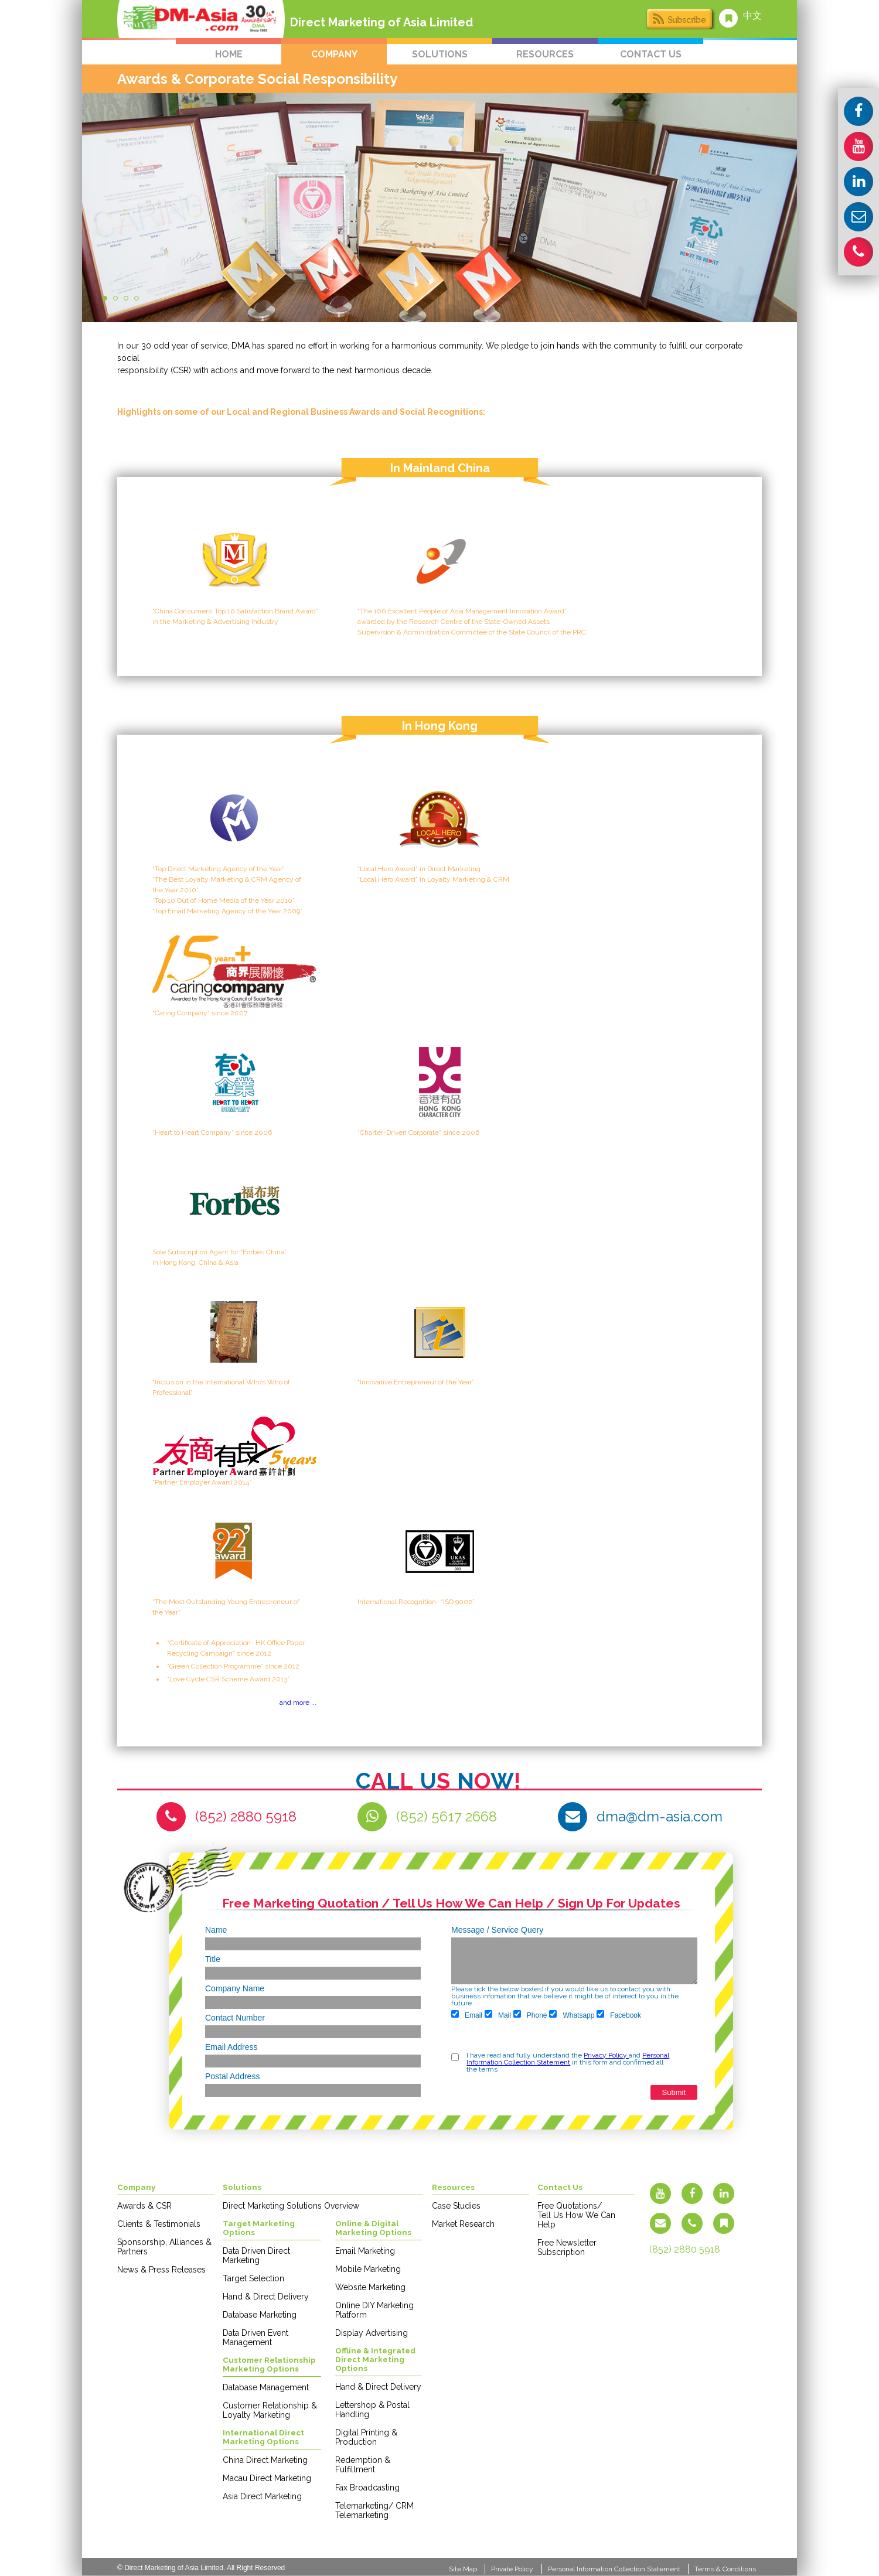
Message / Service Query (497, 1929)
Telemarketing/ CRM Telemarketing (374, 2510)
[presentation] (495, 2036)
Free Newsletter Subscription (567, 2247)
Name (216, 1929)
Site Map (463, 2569)
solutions (440, 54)
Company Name (234, 1988)
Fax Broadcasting (367, 2487)
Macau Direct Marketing (267, 2478)
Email (466, 2014)
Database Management (266, 2387)
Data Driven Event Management (255, 2337)
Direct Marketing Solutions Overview (291, 2205)
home (229, 54)
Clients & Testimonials (158, 2224)
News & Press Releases (161, 2269)
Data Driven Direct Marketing (256, 2255)
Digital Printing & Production (366, 2437)
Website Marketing (370, 2287)
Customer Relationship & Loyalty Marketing (270, 2410)
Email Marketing (365, 2251)
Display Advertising (371, 2333)
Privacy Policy (606, 2055)
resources (545, 54)
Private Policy (512, 2569)
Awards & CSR (144, 2205)
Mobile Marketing (368, 2269)
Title (212, 1959)
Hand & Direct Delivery (266, 2296)
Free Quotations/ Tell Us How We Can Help (576, 2215)
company (334, 54)
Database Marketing (260, 2314)
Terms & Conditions (725, 2569)
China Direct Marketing (265, 2460)
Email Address (231, 2047)
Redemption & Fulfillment (362, 2464)
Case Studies (456, 2205)
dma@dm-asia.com (660, 1816)
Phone (530, 2014)
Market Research (463, 2224)
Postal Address (232, 2076)
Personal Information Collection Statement (567, 2058)
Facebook (619, 2014)
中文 (752, 15)
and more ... (298, 1702)
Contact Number (235, 2017)
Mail (498, 2014)
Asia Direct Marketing (262, 2496)
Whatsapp (571, 2014)
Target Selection (253, 2278)
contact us (651, 54)
